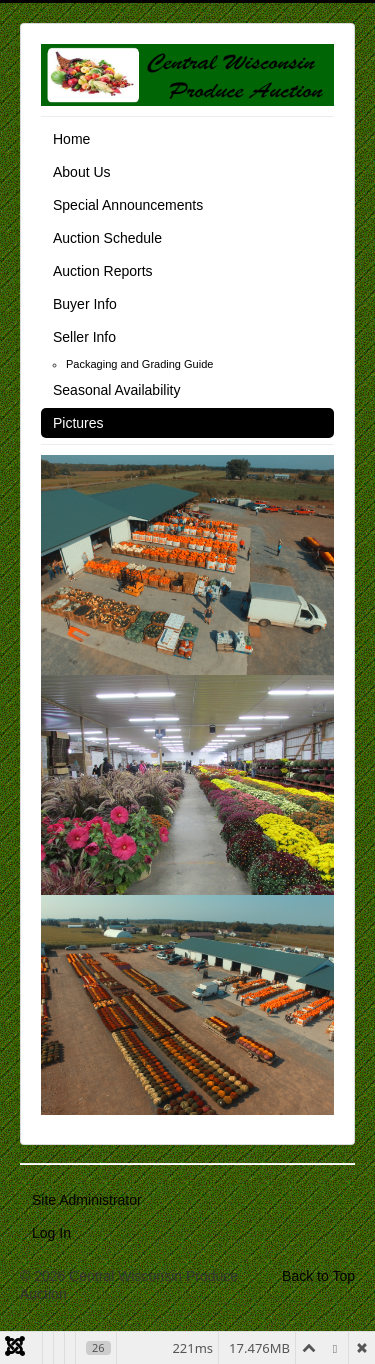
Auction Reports (103, 271)
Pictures (78, 423)
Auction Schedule (107, 238)
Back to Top (318, 1276)
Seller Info (84, 337)
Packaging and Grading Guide (139, 364)
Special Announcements (128, 205)
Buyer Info (85, 304)
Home (71, 139)
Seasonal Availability (116, 390)
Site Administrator (87, 1200)
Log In (51, 1233)
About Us (82, 172)
